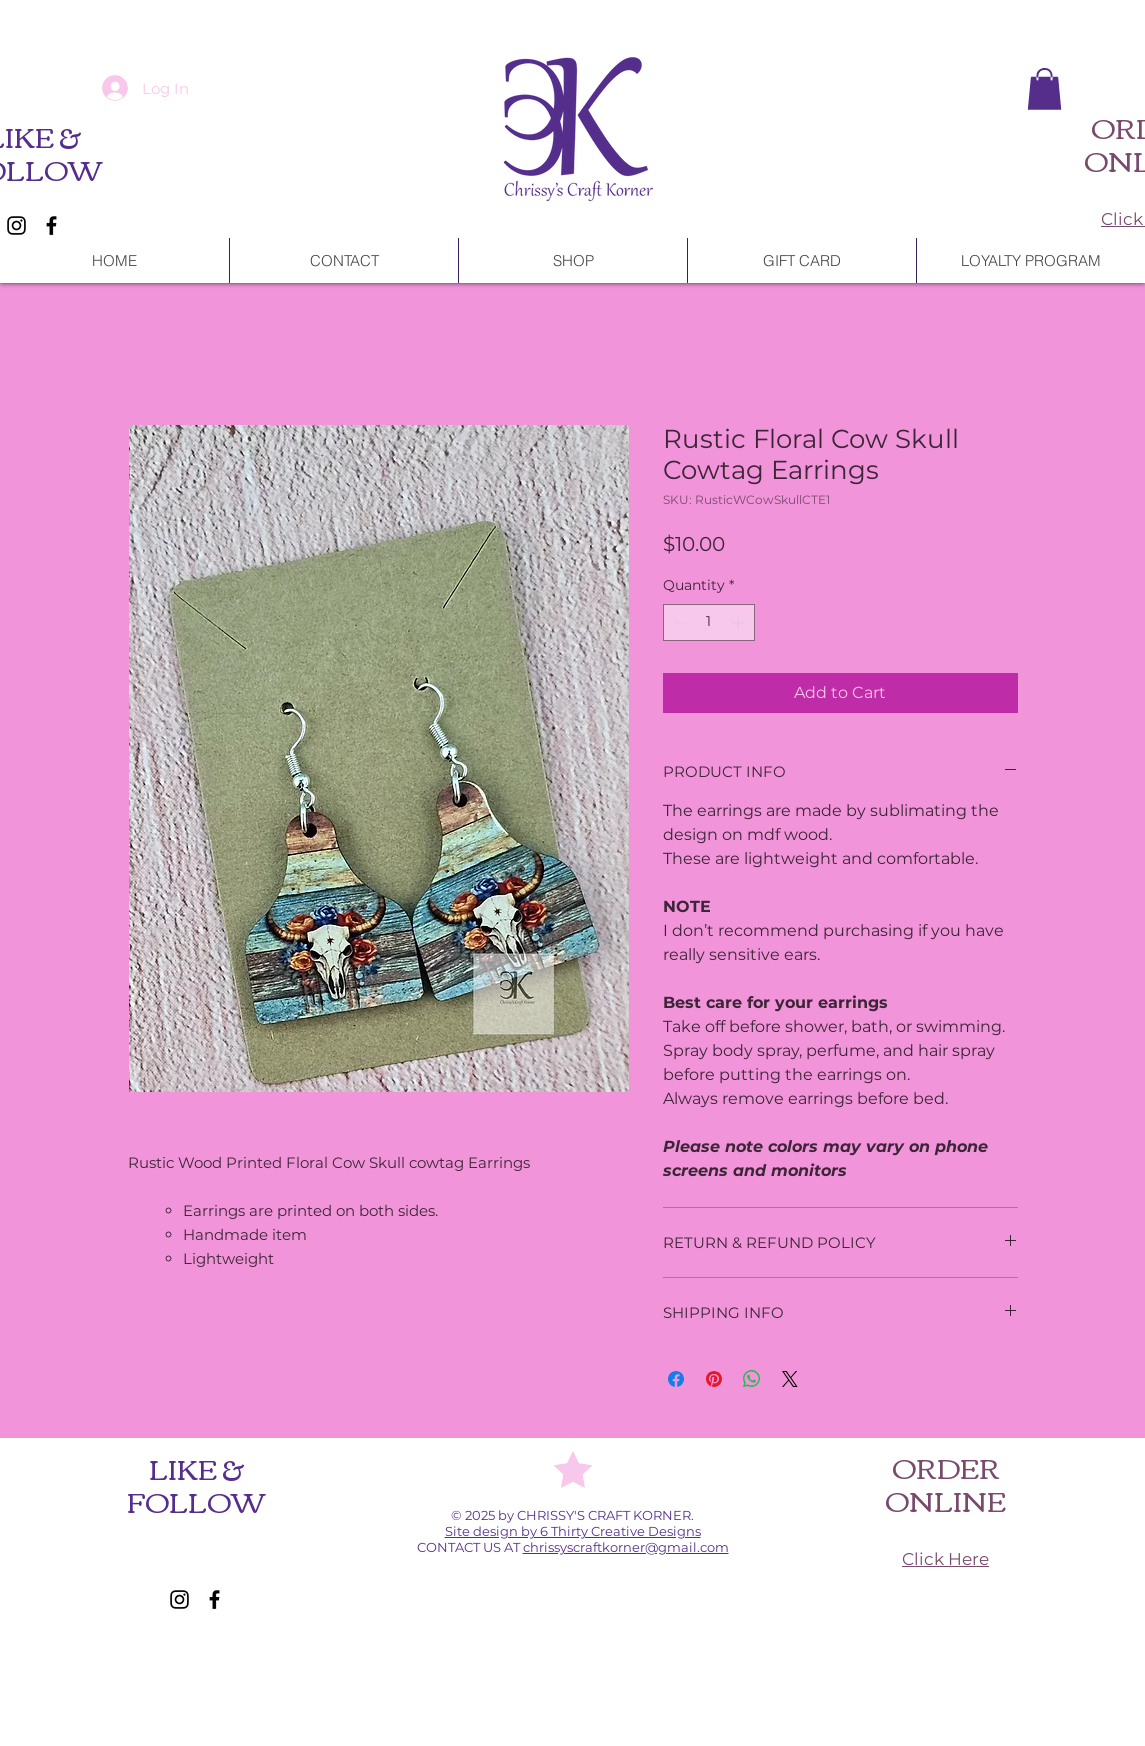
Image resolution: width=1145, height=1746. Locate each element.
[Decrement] (678, 622)
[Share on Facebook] (676, 1379)
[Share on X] (790, 1379)
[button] (1044, 89)
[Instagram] (16, 225)
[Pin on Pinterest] (714, 1379)
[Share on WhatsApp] (752, 1379)
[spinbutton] (709, 622)
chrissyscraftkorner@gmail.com (626, 1547)
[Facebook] (51, 225)
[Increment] (739, 622)
